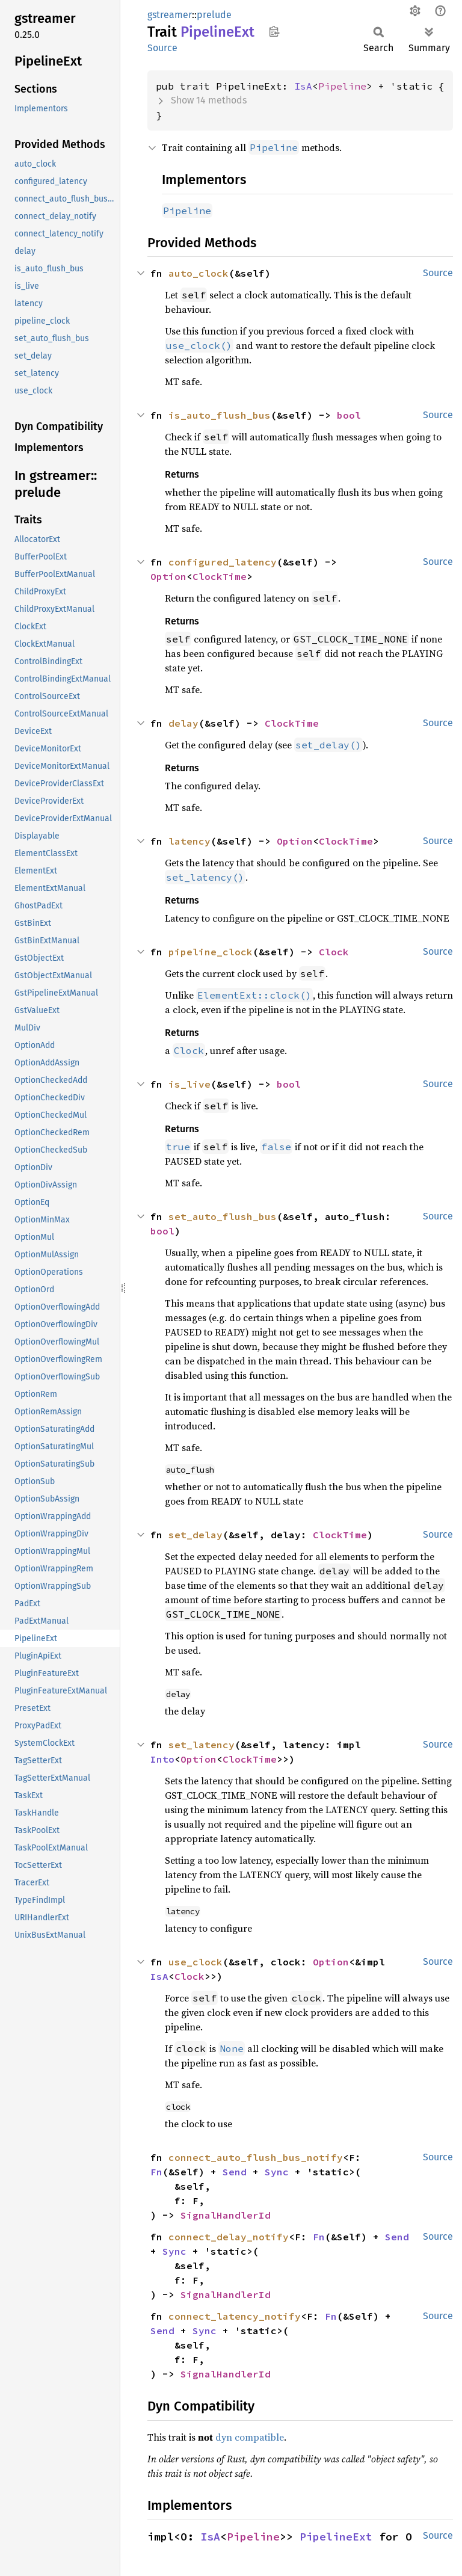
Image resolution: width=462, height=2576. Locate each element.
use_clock (195, 1962)
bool (349, 415)
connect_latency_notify (234, 2316)
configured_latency (222, 562)
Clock (334, 952)
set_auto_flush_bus (222, 1216)
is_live (189, 1084)
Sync (277, 2172)
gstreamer (169, 14)
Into (162, 1759)
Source (162, 48)
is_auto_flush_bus (219, 415)
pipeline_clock (210, 952)
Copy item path (274, 31)
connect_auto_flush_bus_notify (255, 2157)
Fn (156, 2172)
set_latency (201, 1745)
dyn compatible (249, 2437)
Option (168, 576)
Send (235, 2172)
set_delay (195, 1535)
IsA (303, 86)
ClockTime (219, 576)
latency (189, 841)
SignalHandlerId (225, 2215)
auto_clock (198, 273)
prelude (214, 14)
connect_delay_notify (228, 2237)
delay (183, 723)
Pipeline (342, 86)
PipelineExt (336, 2537)
